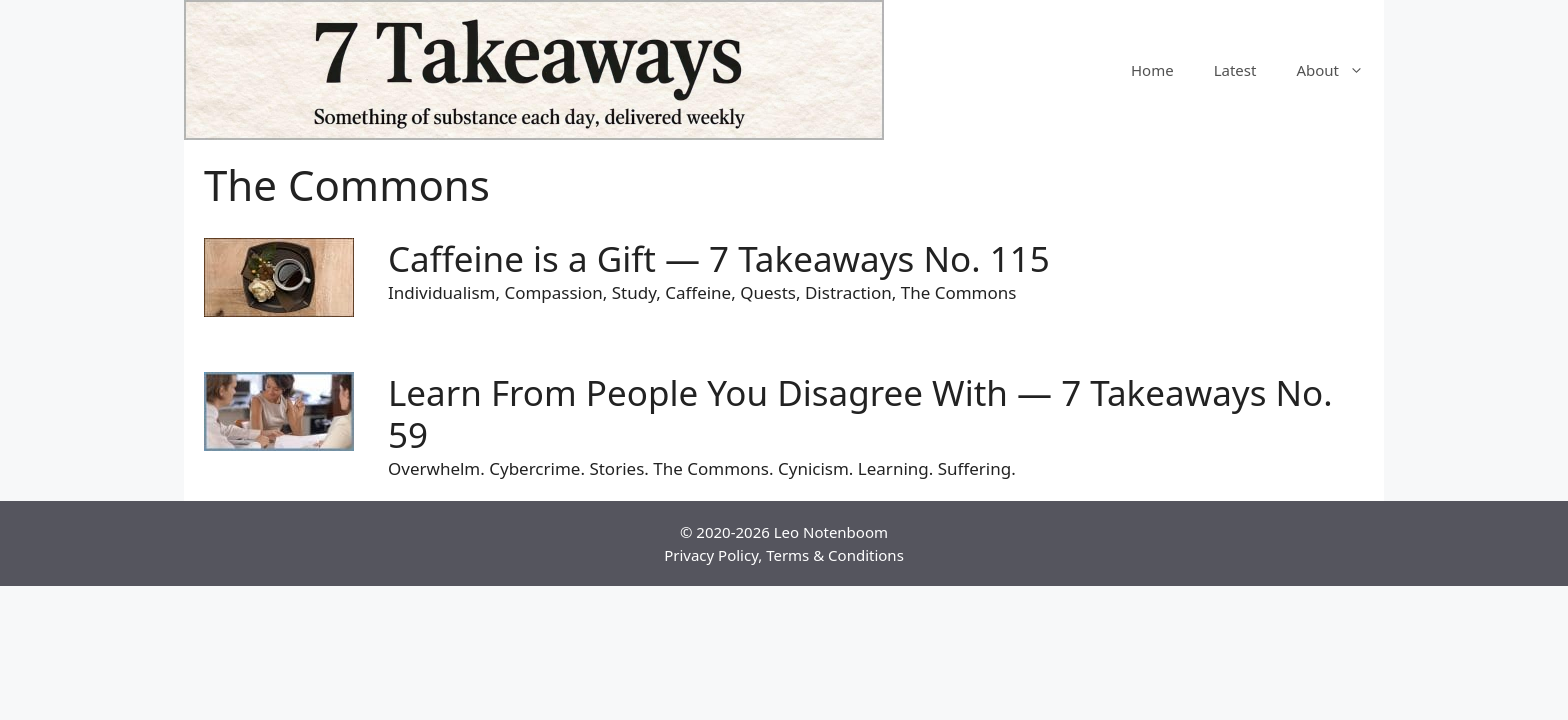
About (1340, 70)
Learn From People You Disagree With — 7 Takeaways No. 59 (860, 413)
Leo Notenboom (831, 532)
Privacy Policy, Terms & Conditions (784, 555)
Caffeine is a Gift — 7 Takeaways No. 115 (719, 258)
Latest (1235, 70)
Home (1152, 70)
